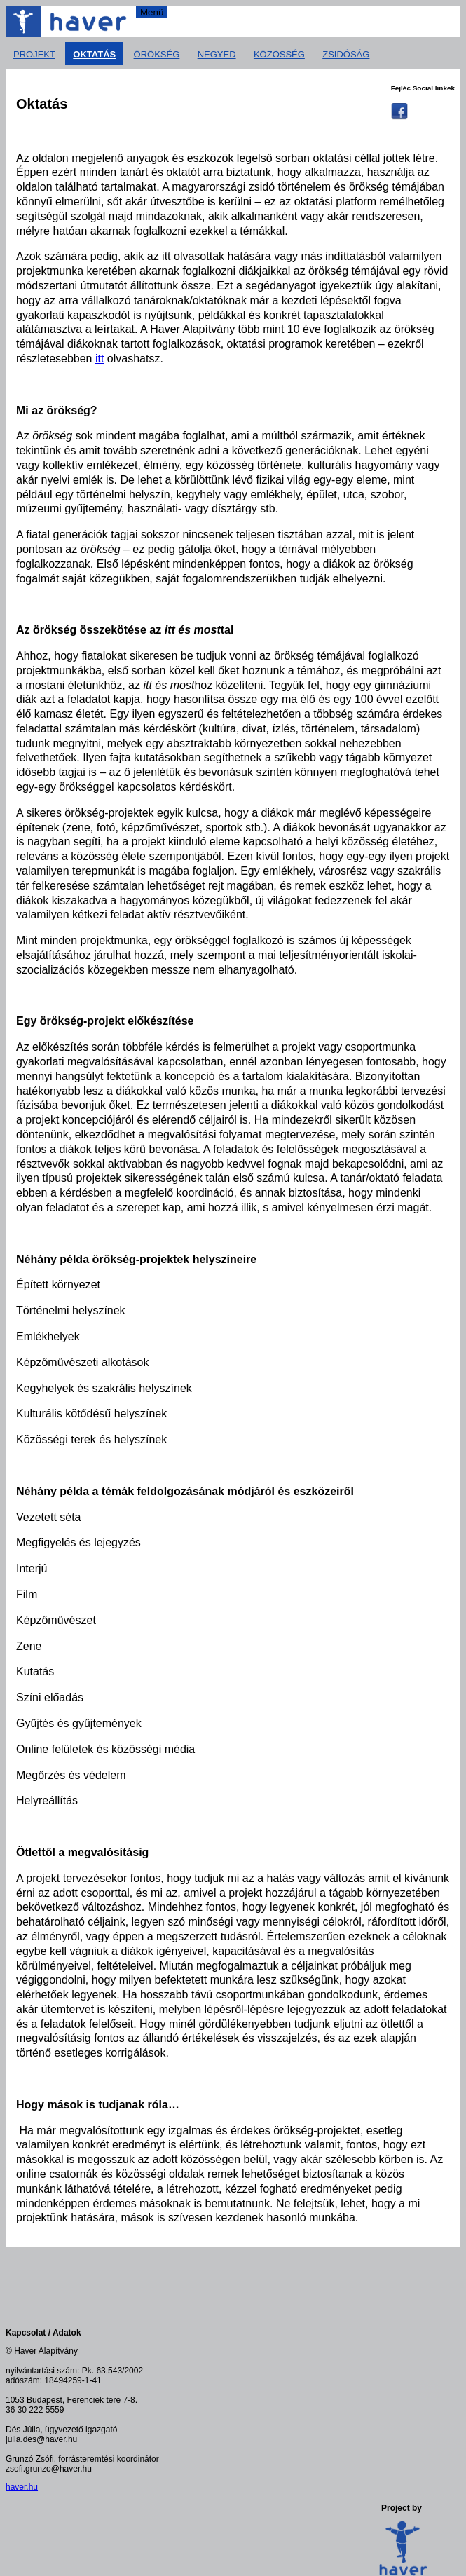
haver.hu (22, 2487)
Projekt (34, 54)
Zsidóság (345, 54)
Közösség (279, 54)
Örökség (157, 54)
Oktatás (94, 54)
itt (99, 358)
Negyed (217, 54)
